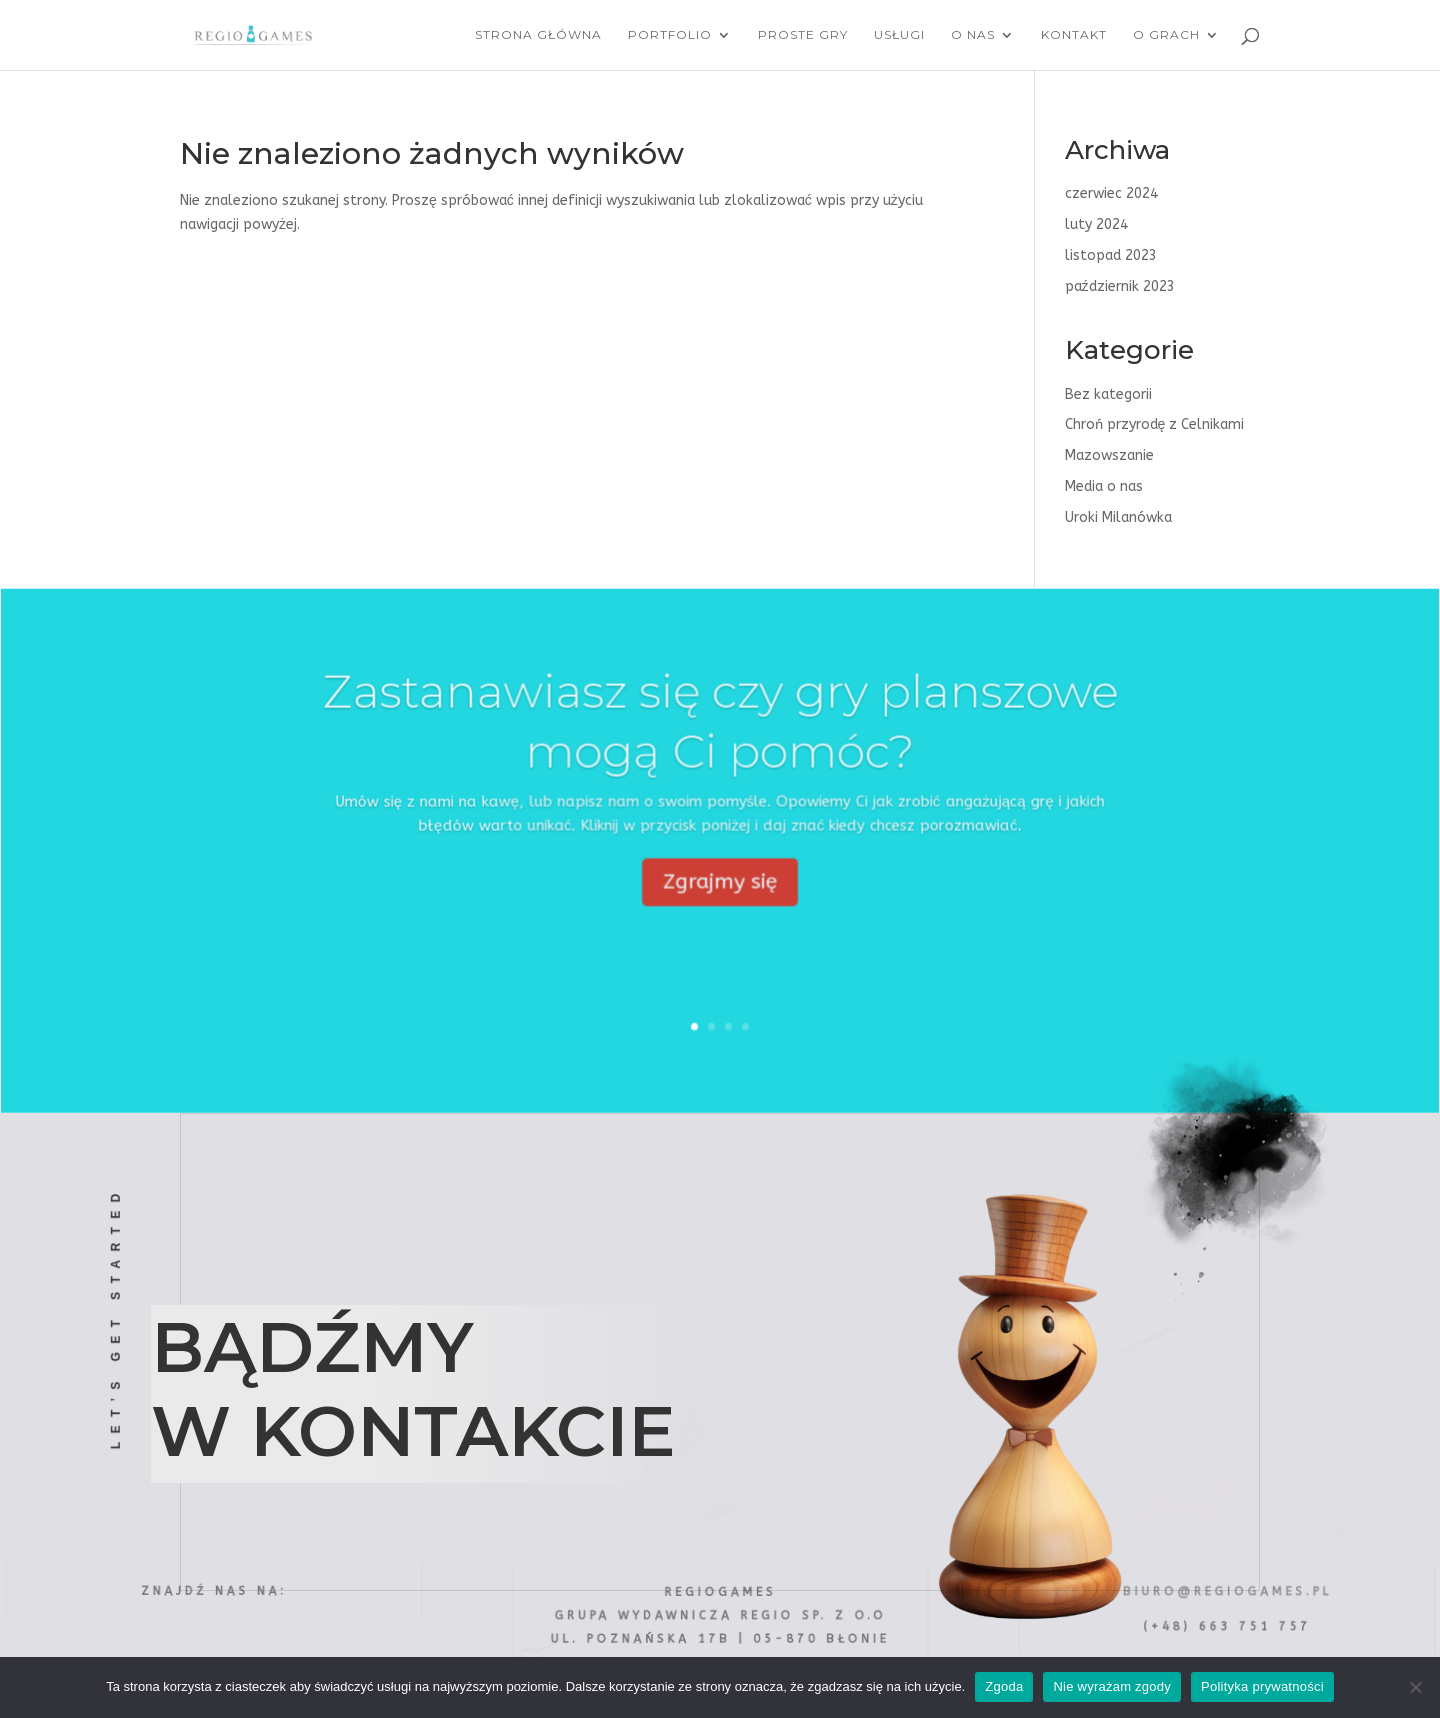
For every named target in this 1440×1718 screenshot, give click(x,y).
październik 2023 (1120, 286)
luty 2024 (1096, 224)
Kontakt (1074, 35)
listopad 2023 (1111, 255)
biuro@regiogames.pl (1227, 1591)
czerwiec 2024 (1111, 193)
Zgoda (1004, 1686)
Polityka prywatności (1262, 1686)
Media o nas (1104, 486)
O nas (973, 35)
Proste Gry (803, 35)
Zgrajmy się (720, 905)
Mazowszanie (1109, 455)
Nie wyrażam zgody (1112, 1686)
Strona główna (538, 35)
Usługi (899, 35)
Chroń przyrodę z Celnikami (1155, 424)
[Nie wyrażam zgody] (1415, 1687)
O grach (1166, 35)
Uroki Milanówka (1118, 517)
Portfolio (670, 35)
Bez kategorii (1108, 394)
